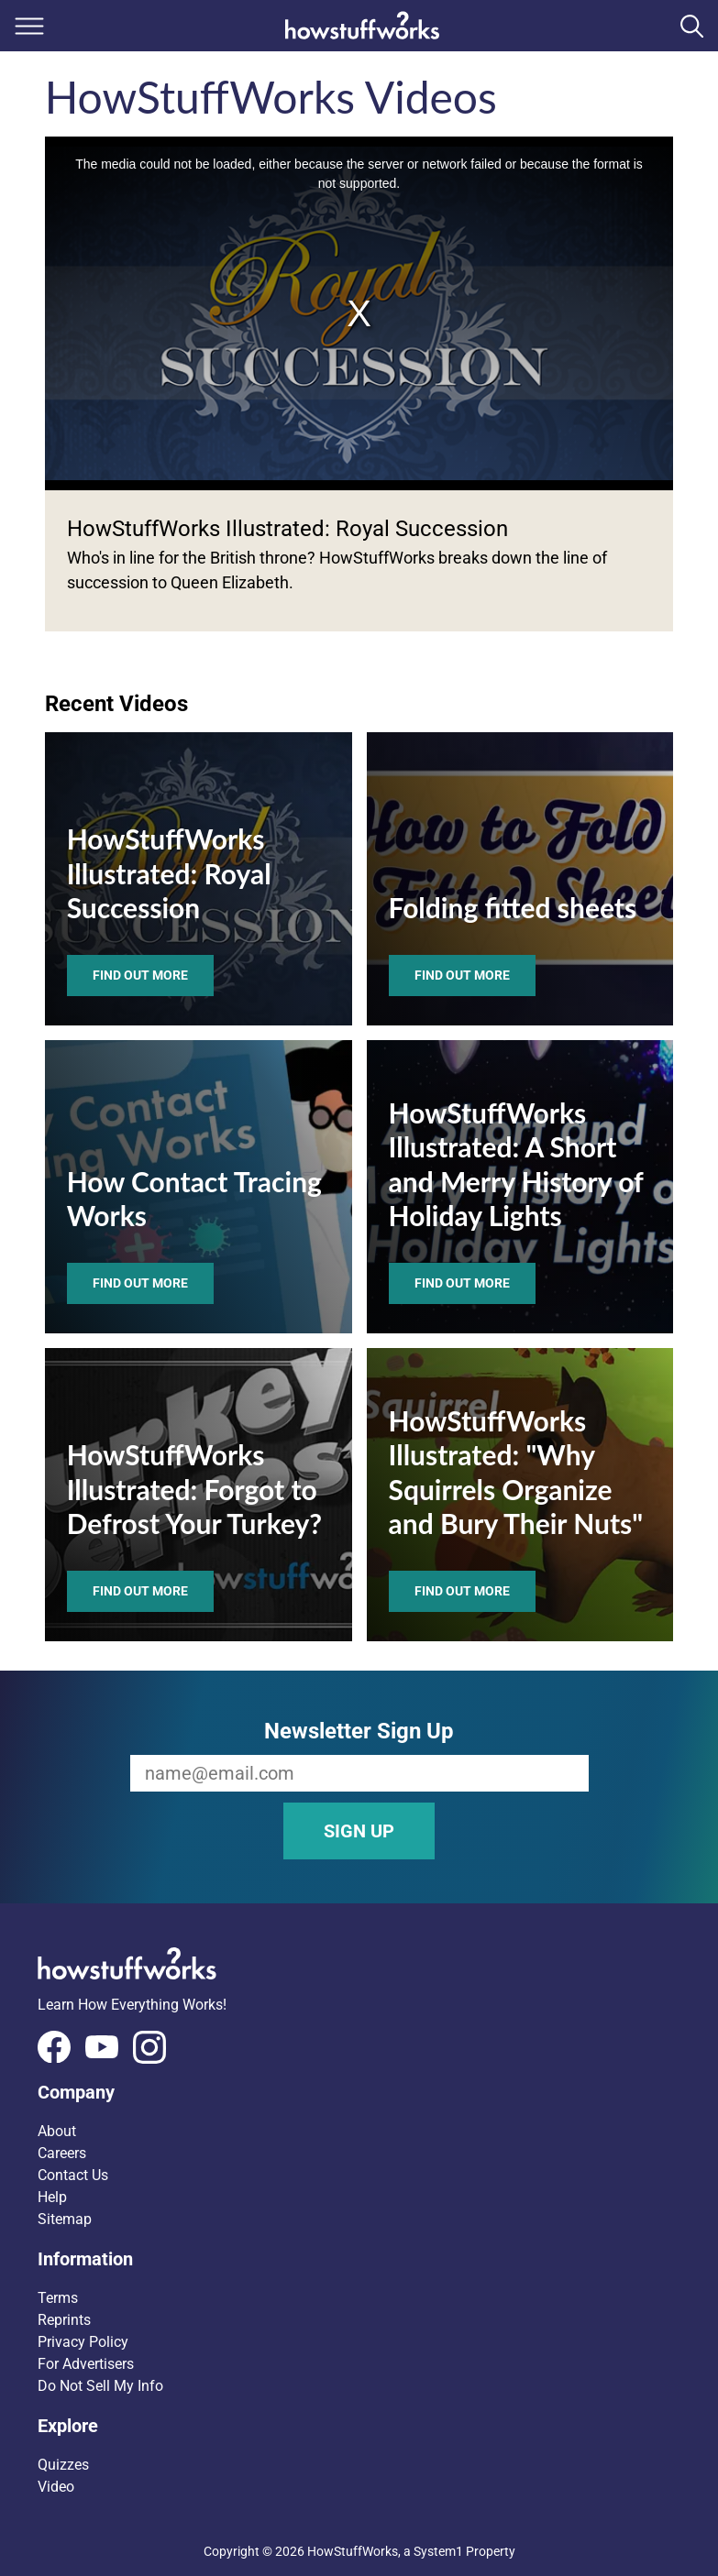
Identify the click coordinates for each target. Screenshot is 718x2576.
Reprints (64, 2320)
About (57, 2131)
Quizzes (63, 2464)
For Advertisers (86, 2364)
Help (52, 2197)
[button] (359, 2092)
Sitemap (65, 2219)
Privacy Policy (83, 2342)
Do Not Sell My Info (100, 2386)
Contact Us (73, 2175)
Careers (62, 2153)
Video (56, 2486)
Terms (58, 2298)
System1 (438, 2551)
